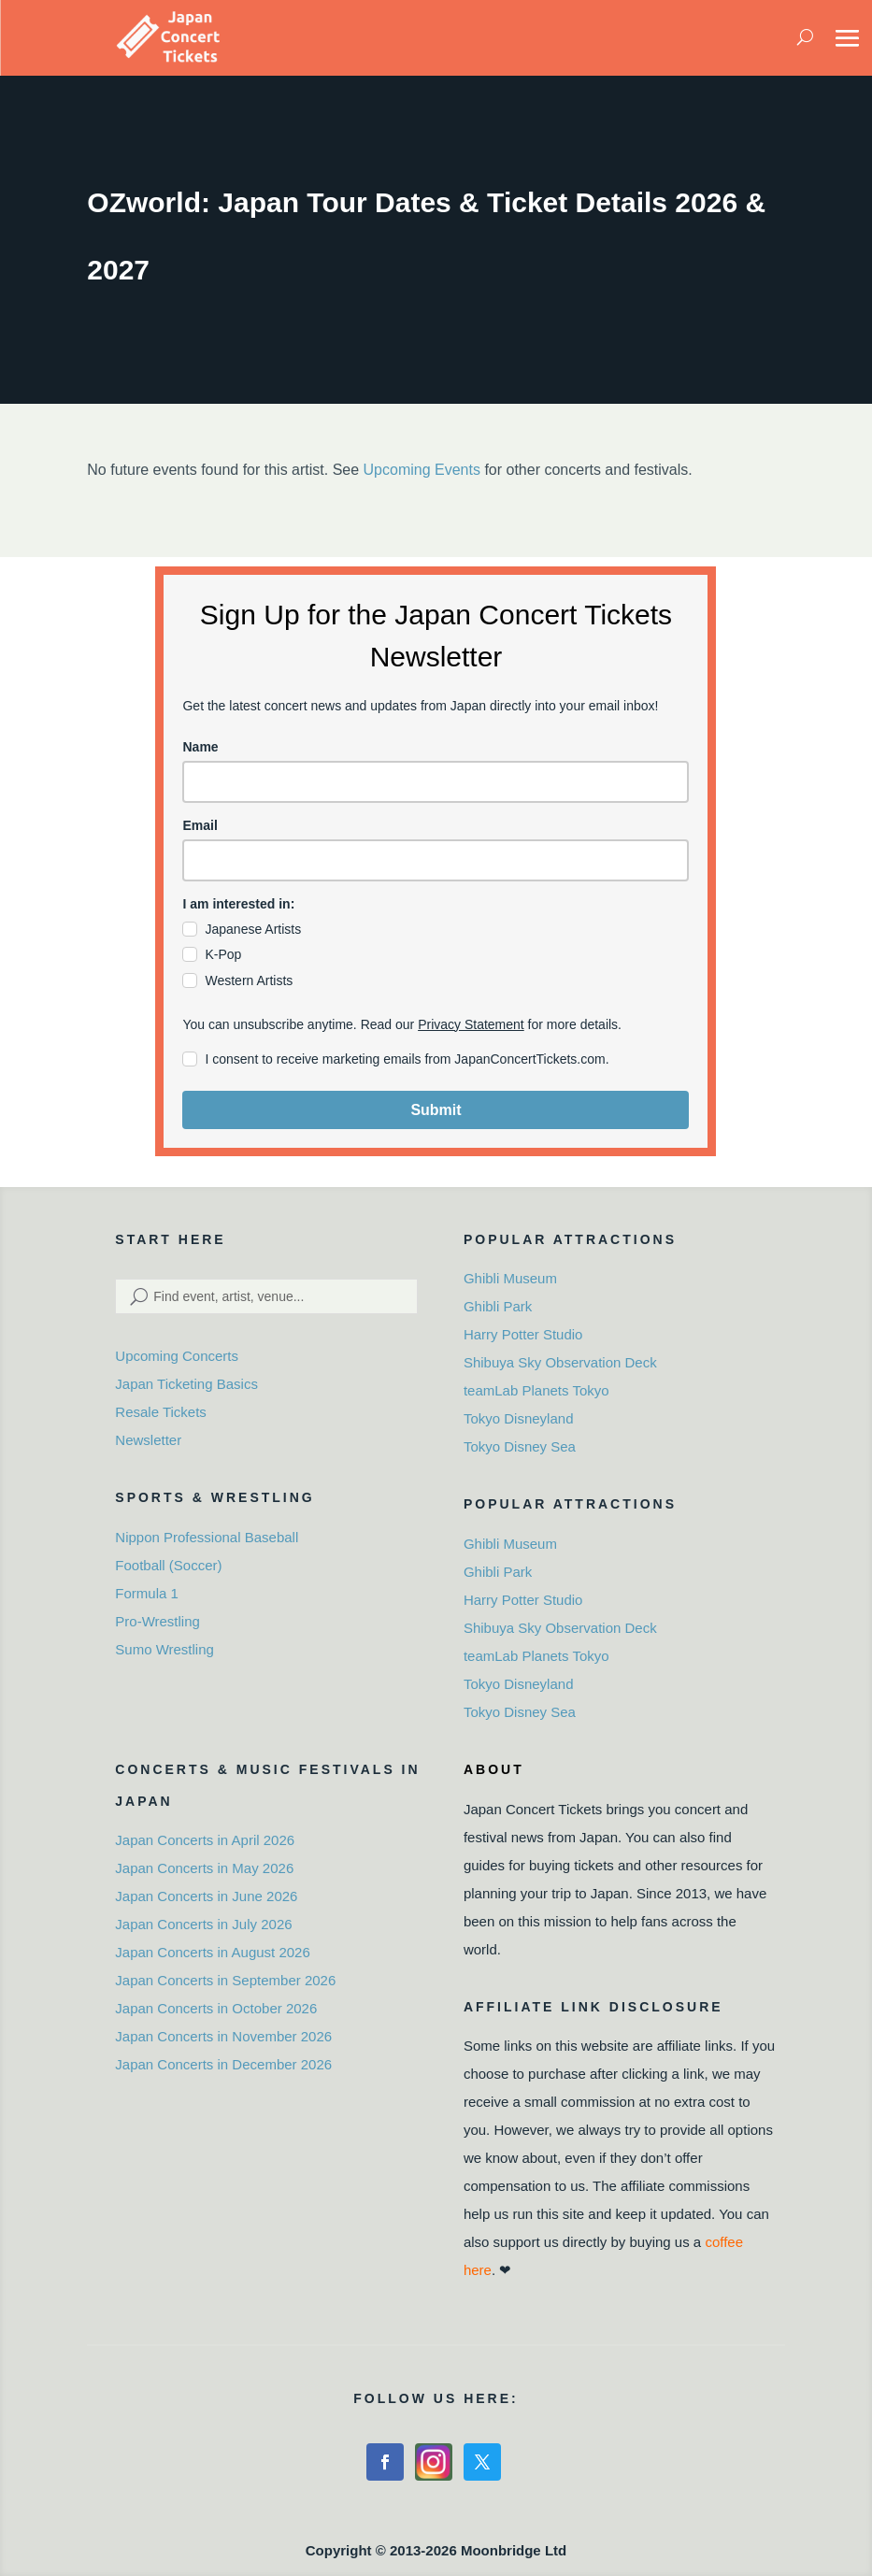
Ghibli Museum (510, 1278)
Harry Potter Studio (523, 1334)
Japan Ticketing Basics (186, 1384)
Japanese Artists (253, 929)
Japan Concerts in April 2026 (204, 1840)
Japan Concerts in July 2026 (203, 1924)
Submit (435, 1110)
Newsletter (148, 1440)
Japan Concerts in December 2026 (223, 2064)
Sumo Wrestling (164, 1649)
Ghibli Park (498, 1306)
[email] (435, 860)
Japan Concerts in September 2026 (225, 1980)
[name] (435, 782)
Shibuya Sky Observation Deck (560, 1362)
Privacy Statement (471, 1024)
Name (200, 746)
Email (199, 825)
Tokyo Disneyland (519, 1418)
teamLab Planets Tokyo (536, 1390)
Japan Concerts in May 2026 (204, 1868)
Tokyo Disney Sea (520, 1446)
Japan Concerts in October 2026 (216, 2008)
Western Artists (249, 980)
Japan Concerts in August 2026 (212, 1952)
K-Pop (223, 954)
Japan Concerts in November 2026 (223, 2036)
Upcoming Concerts (176, 1356)
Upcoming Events (422, 470)
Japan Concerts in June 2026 (206, 1896)
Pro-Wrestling (157, 1621)
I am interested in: (238, 903)
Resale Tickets (161, 1412)
